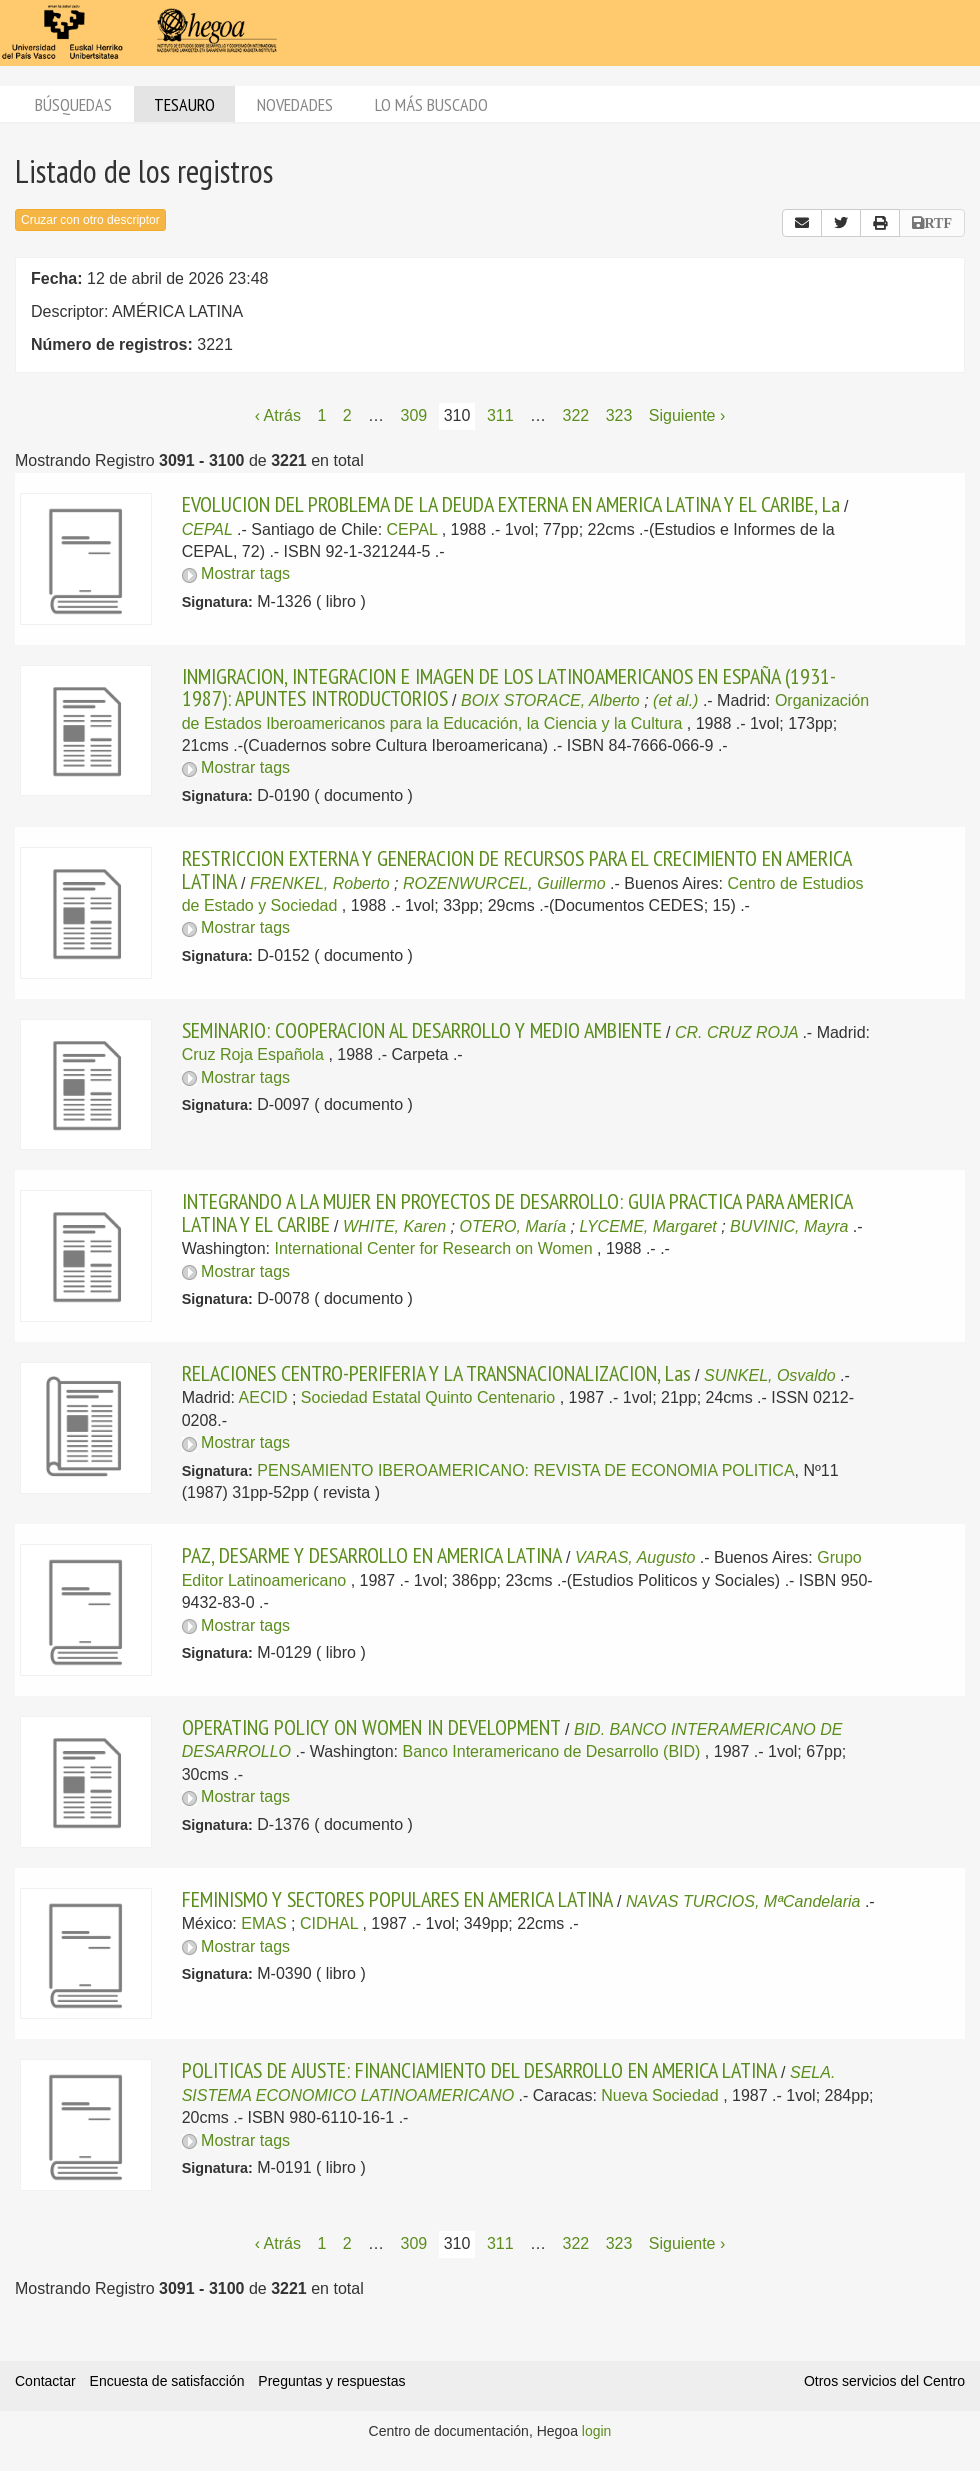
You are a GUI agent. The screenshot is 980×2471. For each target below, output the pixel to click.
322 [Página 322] (575, 415)
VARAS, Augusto (635, 1557)
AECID (263, 1397)
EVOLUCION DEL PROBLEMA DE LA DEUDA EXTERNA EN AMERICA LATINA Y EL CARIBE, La (511, 504)
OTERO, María (512, 1226)
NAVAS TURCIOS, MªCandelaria (743, 1901)
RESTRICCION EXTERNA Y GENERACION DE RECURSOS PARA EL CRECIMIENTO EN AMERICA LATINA (516, 869)
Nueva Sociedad (659, 2095)
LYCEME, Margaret (648, 1226)
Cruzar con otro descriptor (90, 220)
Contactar (45, 2381)
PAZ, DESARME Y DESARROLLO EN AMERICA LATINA (372, 1555)
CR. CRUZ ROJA (736, 1032)
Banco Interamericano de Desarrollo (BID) (552, 1751)
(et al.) (675, 700)
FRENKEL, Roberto (320, 883)
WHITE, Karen (394, 1226)
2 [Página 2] (347, 415)
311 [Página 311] (500, 415)
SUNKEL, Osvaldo (770, 1375)
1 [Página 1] (321, 415)
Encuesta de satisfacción (167, 2381)
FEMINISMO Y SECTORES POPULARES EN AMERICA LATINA (397, 1899)
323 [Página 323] (619, 415)
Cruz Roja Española (253, 1054)
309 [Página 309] (414, 415)
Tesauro (184, 104)
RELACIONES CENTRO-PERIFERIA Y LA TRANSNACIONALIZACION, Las (436, 1373)
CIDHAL (329, 1923)
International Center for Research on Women (433, 1248)
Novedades (295, 104)
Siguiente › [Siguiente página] (687, 415)
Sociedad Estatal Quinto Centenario (428, 1397)
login (597, 2431)
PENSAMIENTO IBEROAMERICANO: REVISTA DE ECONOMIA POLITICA (525, 1470)
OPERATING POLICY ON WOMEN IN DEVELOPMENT (371, 1727)
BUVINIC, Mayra (789, 1226)
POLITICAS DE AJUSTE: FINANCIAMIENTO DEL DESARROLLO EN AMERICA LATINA (479, 2070)
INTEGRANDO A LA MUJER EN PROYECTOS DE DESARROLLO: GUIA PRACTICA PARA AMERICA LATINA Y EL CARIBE (517, 1212)
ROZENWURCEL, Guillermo (504, 883)
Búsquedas (73, 104)
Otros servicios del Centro (884, 2381)
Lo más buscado (431, 104)
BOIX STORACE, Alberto (550, 700)
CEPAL (207, 529)
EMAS (263, 1923)
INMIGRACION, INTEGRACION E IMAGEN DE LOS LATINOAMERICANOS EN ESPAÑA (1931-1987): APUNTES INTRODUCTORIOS (509, 687)
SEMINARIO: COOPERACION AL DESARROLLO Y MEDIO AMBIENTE (422, 1030)
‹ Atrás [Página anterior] (278, 415)
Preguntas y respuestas (331, 2381)
